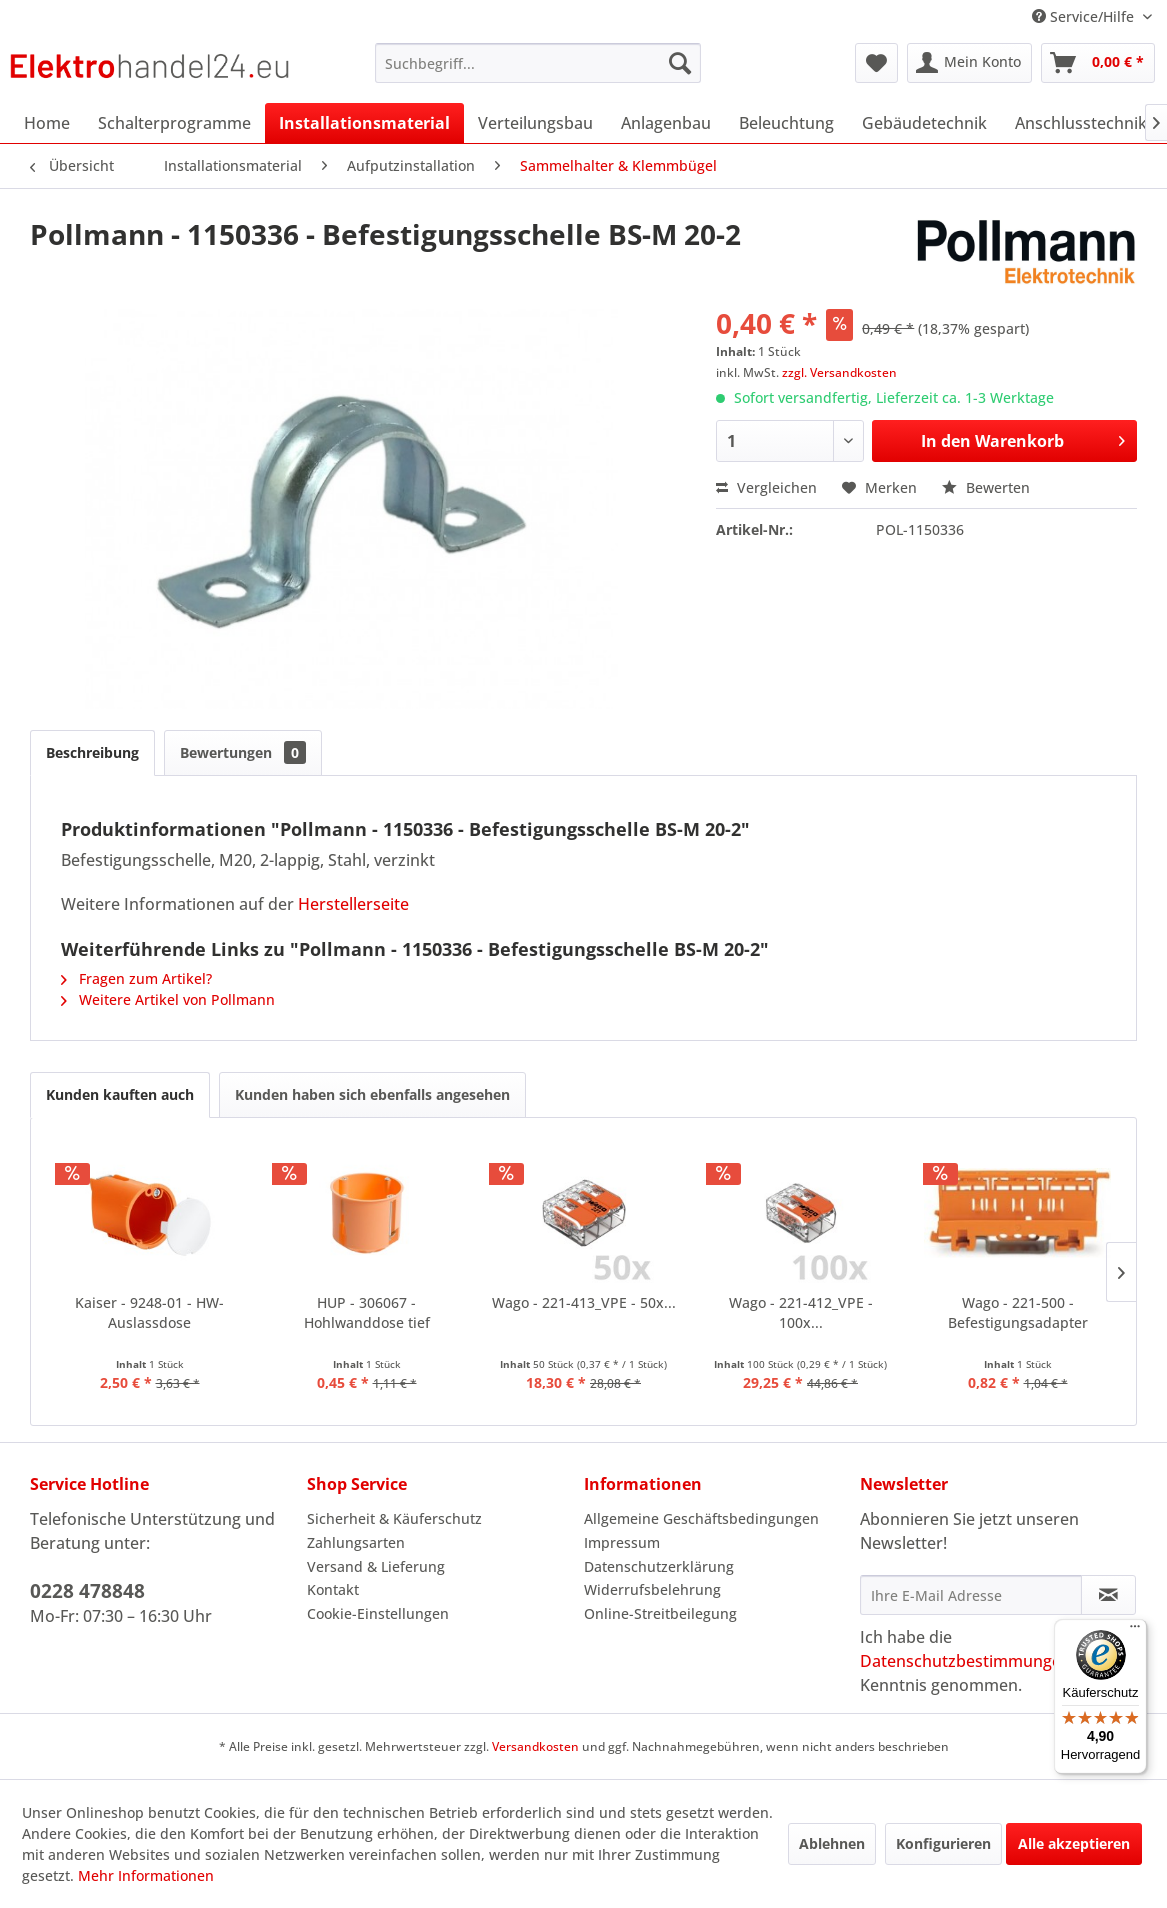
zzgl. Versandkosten (839, 372)
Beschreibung (92, 752)
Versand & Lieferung (376, 1566)
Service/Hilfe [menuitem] (1085, 16)
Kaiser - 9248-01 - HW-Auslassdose (149, 1312)
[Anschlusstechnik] (1081, 123)
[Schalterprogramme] (174, 123)
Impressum (622, 1542)
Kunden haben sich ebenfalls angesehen (372, 1094)
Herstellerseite (353, 904)
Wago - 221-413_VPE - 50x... (584, 1302)
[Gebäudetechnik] (924, 123)
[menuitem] (538, 63)
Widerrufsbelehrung (652, 1589)
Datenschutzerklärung (659, 1566)
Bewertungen (243, 752)
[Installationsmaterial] (364, 123)
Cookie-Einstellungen (378, 1613)
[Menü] (1135, 1631)
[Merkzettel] (876, 63)
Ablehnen (832, 1843)
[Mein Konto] (969, 63)
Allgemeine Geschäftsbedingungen (701, 1518)
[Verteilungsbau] (535, 123)
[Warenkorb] (1098, 63)
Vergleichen (766, 487)
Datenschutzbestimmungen (965, 1661)
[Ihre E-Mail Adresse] (970, 1595)
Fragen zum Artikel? (136, 978)
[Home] (47, 123)
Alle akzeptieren (1074, 1843)
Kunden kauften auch (120, 1094)
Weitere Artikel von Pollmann (168, 999)
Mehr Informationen (146, 1875)
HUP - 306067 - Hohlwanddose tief (367, 1312)
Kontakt (333, 1589)
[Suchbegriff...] (538, 63)
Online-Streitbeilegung (660, 1613)
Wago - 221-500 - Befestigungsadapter (1018, 1312)
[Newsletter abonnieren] (1108, 1595)
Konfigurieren (943, 1843)
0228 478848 (87, 1591)
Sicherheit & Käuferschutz (394, 1518)
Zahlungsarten (356, 1542)
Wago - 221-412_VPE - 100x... (801, 1312)
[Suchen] (680, 63)
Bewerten (986, 487)
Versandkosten (535, 1746)
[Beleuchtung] (786, 123)
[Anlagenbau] (666, 123)
